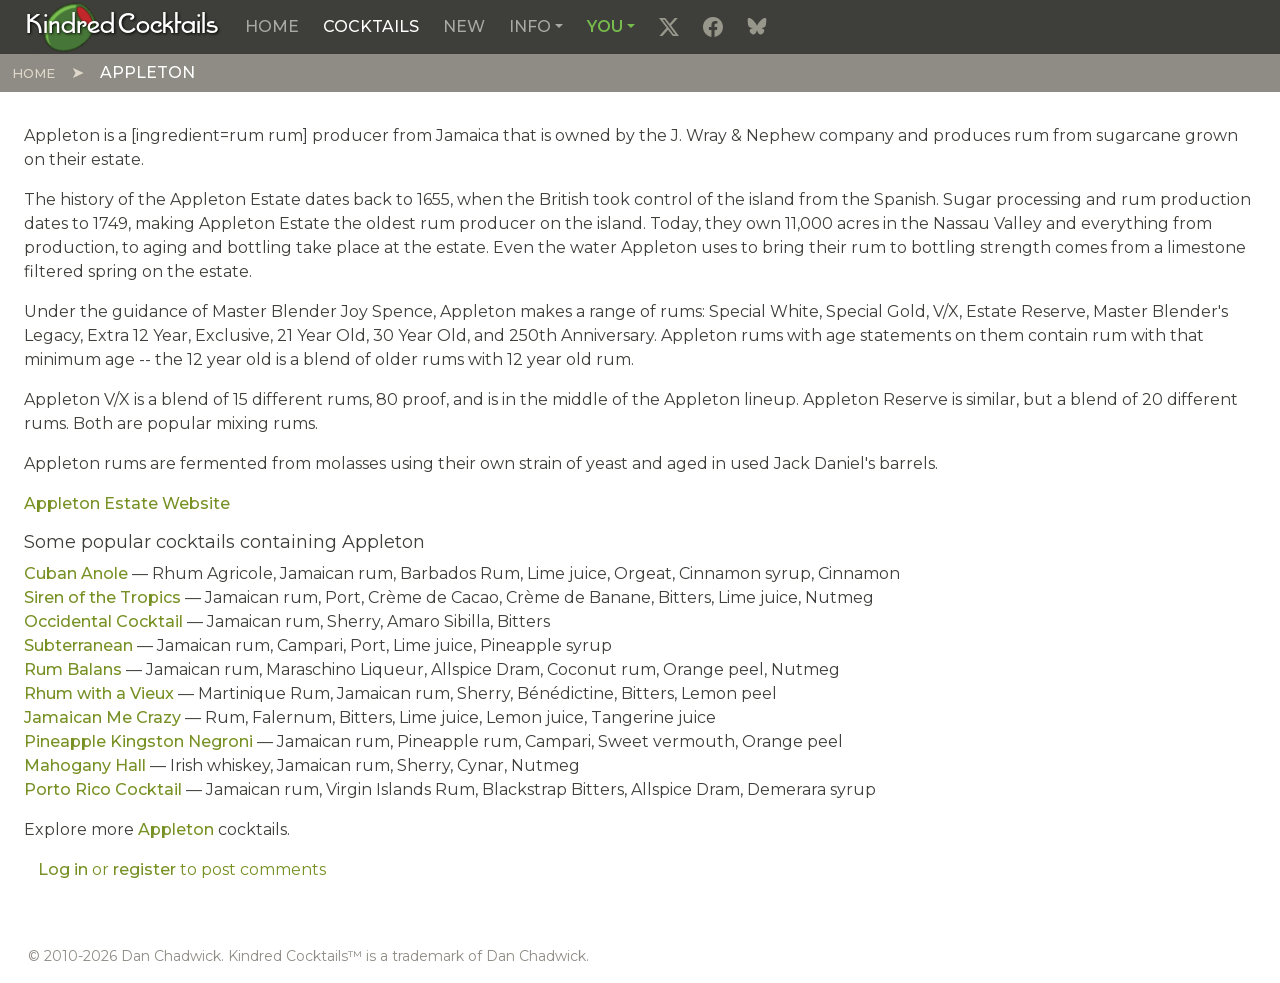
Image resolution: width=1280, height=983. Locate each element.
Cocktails (371, 26)
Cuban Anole (76, 573)
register (144, 869)
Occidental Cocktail (103, 621)
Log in (63, 869)
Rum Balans (73, 669)
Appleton (176, 829)
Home (272, 26)
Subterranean (78, 645)
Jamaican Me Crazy (102, 717)
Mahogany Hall (85, 765)
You (605, 26)
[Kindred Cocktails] (122, 26)
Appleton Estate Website (127, 503)
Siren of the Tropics (102, 597)
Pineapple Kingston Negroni (138, 741)
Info (530, 26)
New (464, 26)
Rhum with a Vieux (99, 693)
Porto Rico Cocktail (103, 789)
